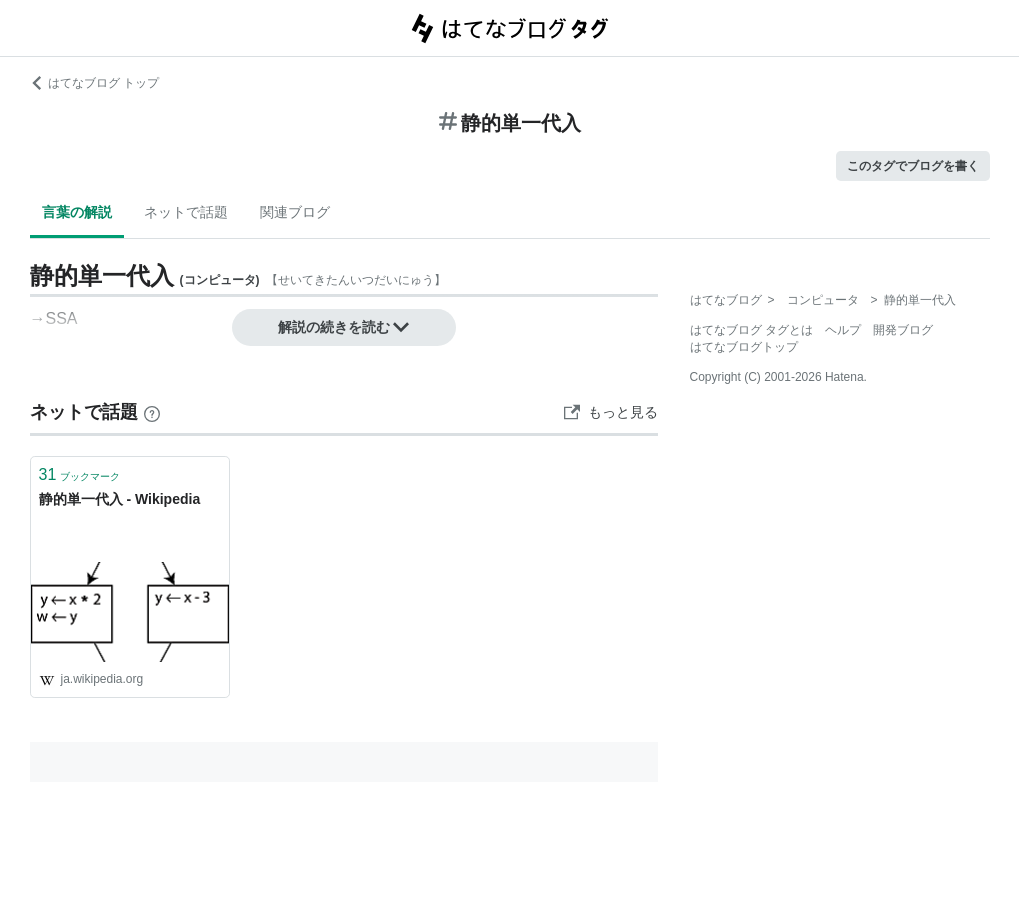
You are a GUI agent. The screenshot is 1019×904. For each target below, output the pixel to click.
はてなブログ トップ (94, 83)
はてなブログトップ (744, 347)
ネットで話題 (186, 212)
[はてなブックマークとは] (152, 412)
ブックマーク (80, 474)
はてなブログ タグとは (751, 330)
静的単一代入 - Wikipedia (120, 499)
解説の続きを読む (344, 327)
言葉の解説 (77, 212)
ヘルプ (843, 330)
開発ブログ (903, 330)
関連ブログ (295, 212)
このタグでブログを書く (913, 166)
